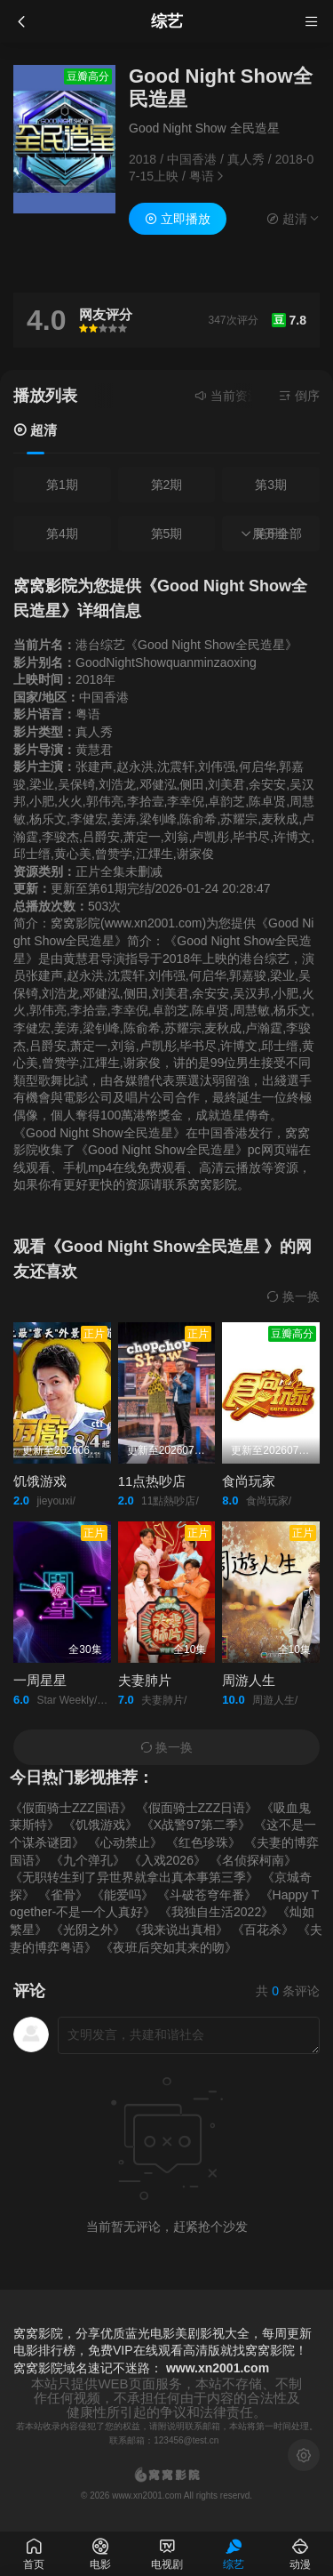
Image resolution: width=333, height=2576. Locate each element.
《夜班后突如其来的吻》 (168, 1947)
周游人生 (248, 1680)
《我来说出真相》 (178, 1929)
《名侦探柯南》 (253, 1860)
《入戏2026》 (167, 1860)
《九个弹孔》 (88, 1860)
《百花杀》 (263, 1929)
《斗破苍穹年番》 (207, 1895)
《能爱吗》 (122, 1895)
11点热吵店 (152, 1481)
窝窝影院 (38, 2368)
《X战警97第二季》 (195, 1825)
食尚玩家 (248, 1481)
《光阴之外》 (88, 1929)
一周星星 (40, 1680)
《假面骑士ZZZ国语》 (71, 1808)
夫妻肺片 (144, 1680)
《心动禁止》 (125, 1842)
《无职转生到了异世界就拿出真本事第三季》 (134, 1877)
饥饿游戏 (40, 1481)
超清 (35, 429)
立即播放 (177, 219)
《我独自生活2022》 (216, 1912)
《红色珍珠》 (203, 1842)
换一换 (293, 1296)
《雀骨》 (63, 1895)
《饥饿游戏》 (100, 1825)
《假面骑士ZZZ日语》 (197, 1808)
